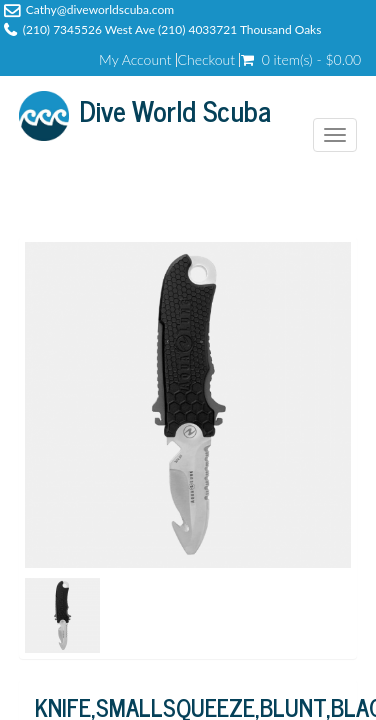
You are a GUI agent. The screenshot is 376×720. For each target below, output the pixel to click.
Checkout (207, 60)
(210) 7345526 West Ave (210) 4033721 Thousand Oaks (172, 29)
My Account (135, 60)
